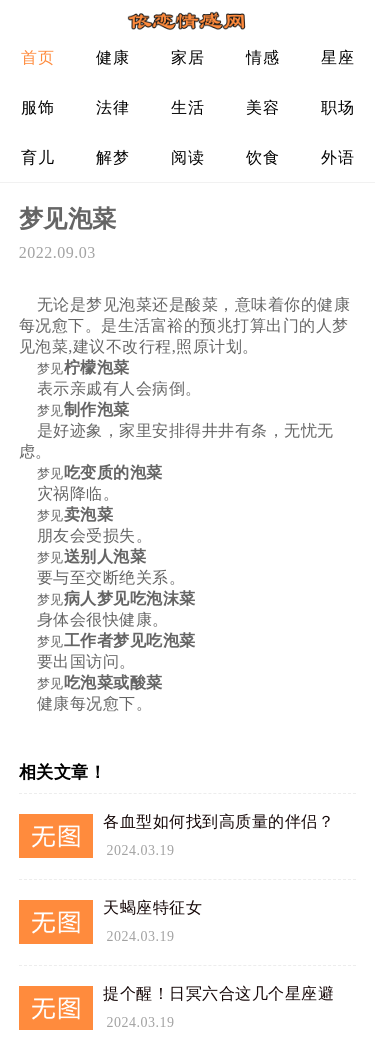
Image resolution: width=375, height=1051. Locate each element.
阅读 (187, 157)
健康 (112, 57)
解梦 (112, 157)
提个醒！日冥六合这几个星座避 (218, 993)
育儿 (37, 157)
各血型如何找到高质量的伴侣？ (218, 821)
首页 (37, 57)
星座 (337, 57)
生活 (187, 107)
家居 (187, 57)
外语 (337, 157)
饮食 (262, 157)
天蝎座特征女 (152, 907)
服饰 (37, 107)
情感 (262, 57)
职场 (337, 107)
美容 (262, 107)
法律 (112, 107)
